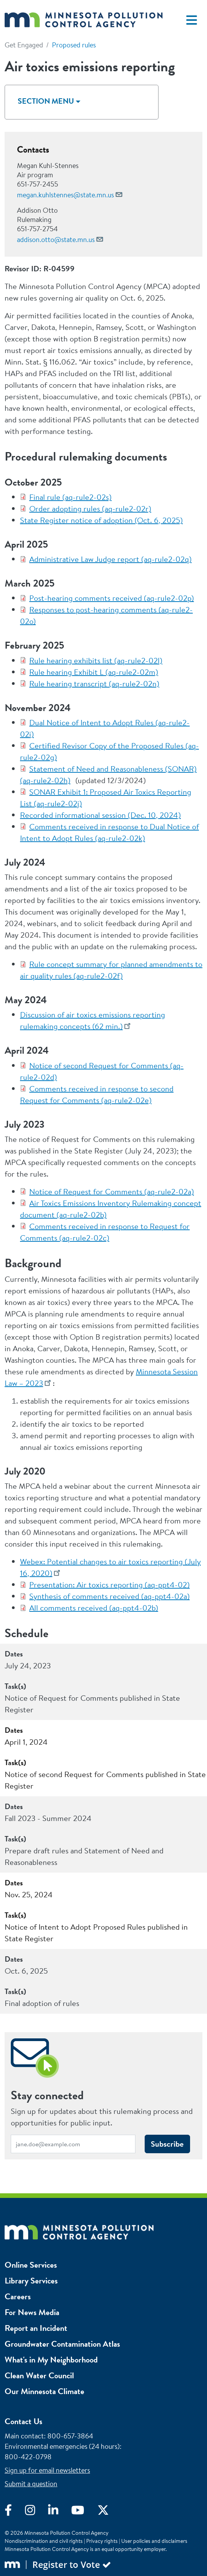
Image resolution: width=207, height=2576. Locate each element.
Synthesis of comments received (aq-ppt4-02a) (109, 1596)
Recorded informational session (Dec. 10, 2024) (100, 815)
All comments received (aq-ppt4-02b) (93, 1607)
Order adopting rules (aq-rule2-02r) (90, 508)
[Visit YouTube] (84, 2512)
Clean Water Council (39, 2375)
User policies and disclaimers (154, 2541)
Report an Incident (36, 2328)
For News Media (32, 2312)
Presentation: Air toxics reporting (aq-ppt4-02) (109, 1584)
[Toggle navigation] (191, 20)
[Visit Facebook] (15, 2512)
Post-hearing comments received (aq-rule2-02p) (111, 598)
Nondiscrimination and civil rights (44, 2541)
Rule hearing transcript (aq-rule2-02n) (94, 683)
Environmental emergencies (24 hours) (62, 2446)
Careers (18, 2296)
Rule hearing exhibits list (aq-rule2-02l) (95, 660)
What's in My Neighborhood (51, 2360)
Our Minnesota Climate (44, 2391)
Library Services (31, 2281)
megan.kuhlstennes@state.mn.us (65, 195)
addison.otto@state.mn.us (56, 239)
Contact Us (23, 2421)
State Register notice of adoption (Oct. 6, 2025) (101, 520)
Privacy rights (102, 2541)
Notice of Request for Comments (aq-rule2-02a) (111, 1191)
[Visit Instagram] (36, 2512)
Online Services (31, 2265)
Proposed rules (74, 45)
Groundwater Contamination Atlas (62, 2344)
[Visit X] (108, 2512)
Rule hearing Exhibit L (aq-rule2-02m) (93, 672)
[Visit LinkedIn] (59, 2512)
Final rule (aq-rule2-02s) (70, 497)
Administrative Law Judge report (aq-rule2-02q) (110, 559)
